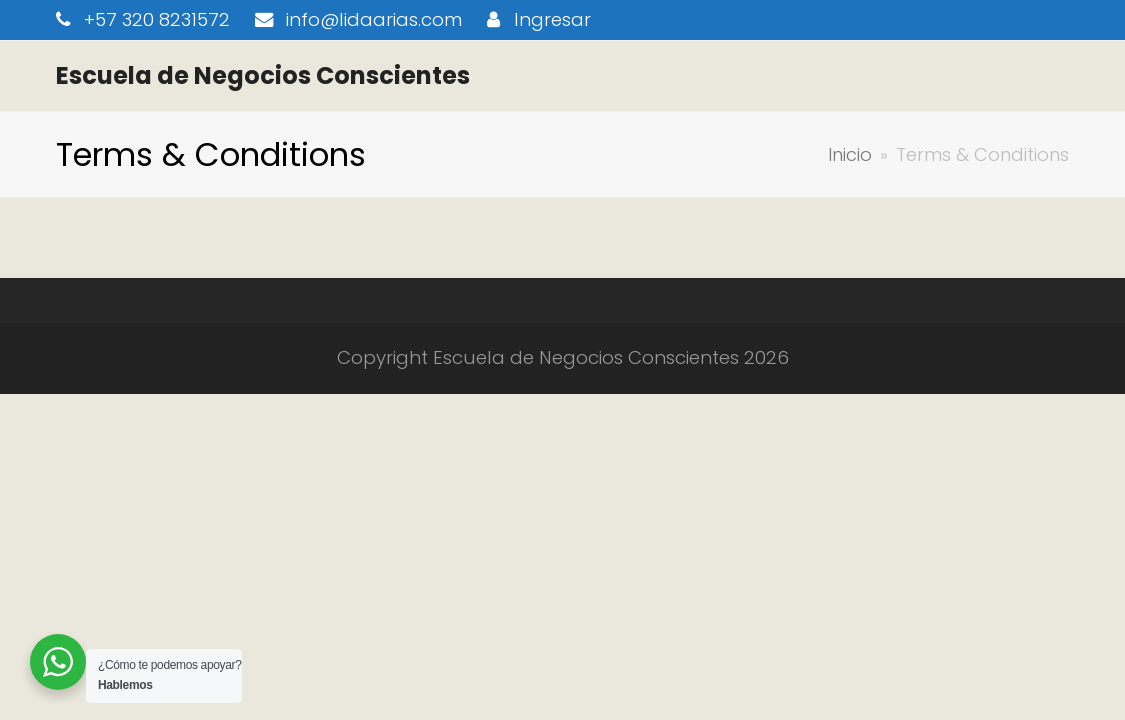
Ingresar (552, 19)
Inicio (850, 154)
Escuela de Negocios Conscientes (263, 75)
